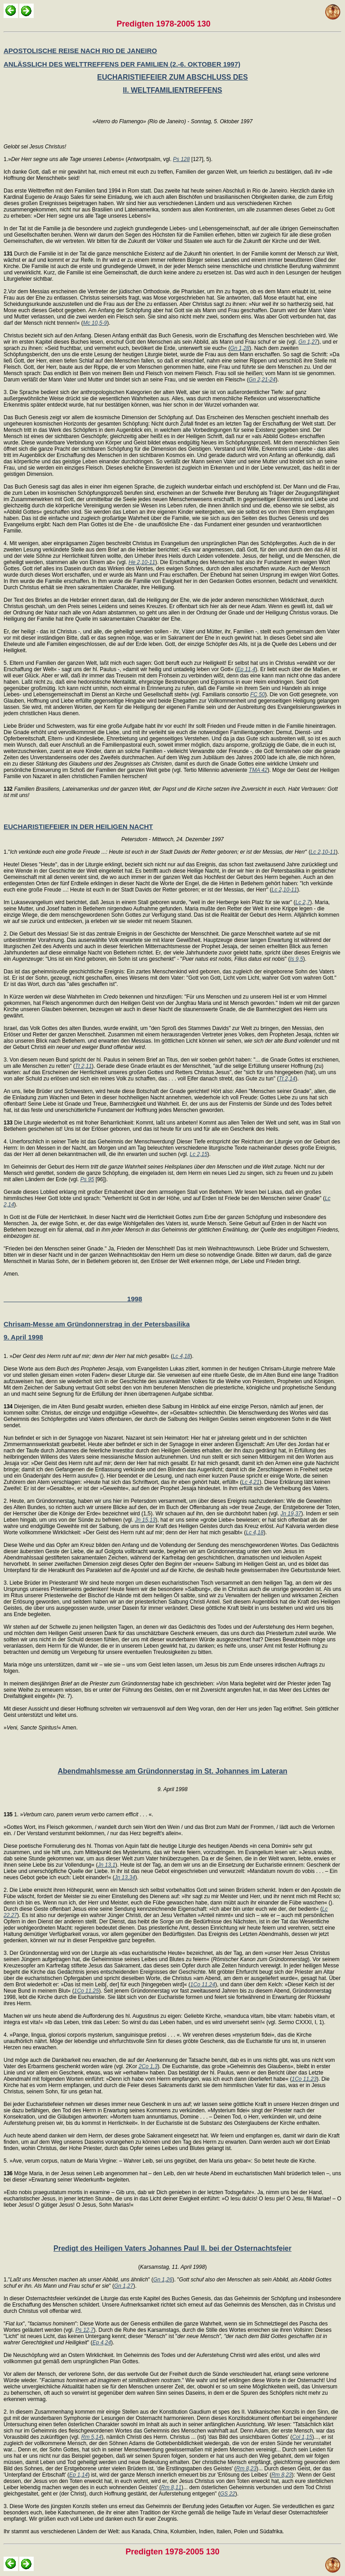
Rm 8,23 (246, 2468)
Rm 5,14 (91, 2437)
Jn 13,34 (125, 1877)
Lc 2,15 (198, 1154)
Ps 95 (87, 1179)
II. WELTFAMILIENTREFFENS (172, 90)
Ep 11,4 (246, 669)
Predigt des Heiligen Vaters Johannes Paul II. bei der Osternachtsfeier (172, 2248)
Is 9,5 (296, 959)
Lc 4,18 (181, 1356)
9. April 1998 (23, 1337)
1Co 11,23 (304, 2079)
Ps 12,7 (84, 2330)
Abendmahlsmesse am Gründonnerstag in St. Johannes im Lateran (172, 1771)
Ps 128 (181, 159)
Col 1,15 (302, 2437)
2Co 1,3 (148, 2066)
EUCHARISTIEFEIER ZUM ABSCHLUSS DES (172, 77)
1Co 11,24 (202, 1984)
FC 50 (257, 694)
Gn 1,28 (239, 348)
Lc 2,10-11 (323, 852)
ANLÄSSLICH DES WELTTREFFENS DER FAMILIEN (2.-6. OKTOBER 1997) (122, 64)
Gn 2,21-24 (261, 379)
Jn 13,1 (106, 1865)
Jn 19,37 (290, 1513)
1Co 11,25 (86, 1991)
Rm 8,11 (171, 2487)
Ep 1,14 (78, 2475)
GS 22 (227, 2494)
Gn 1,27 (308, 342)
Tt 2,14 (287, 1078)
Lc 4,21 (250, 1482)
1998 (73, 1299)
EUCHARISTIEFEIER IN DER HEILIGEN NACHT (78, 826)
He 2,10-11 (141, 562)
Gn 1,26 (162, 2279)
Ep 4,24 (102, 2342)
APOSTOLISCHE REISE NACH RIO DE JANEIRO (80, 50)
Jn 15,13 (145, 1520)
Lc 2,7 (302, 902)
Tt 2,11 (83, 1066)
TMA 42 (258, 770)
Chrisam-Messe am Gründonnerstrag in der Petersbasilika (97, 1324)
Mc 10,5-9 (95, 323)
